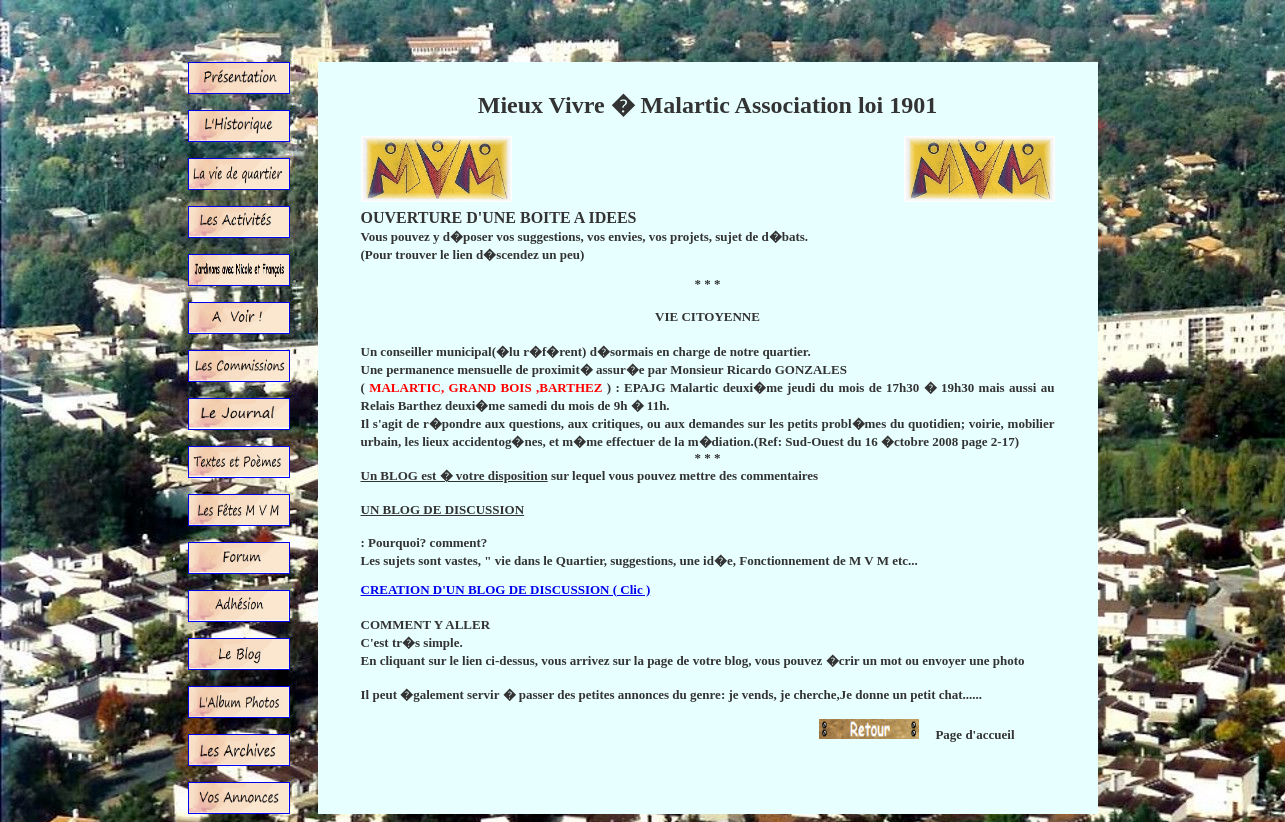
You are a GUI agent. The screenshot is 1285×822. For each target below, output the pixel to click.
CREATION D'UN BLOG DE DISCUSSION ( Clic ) (506, 589)
